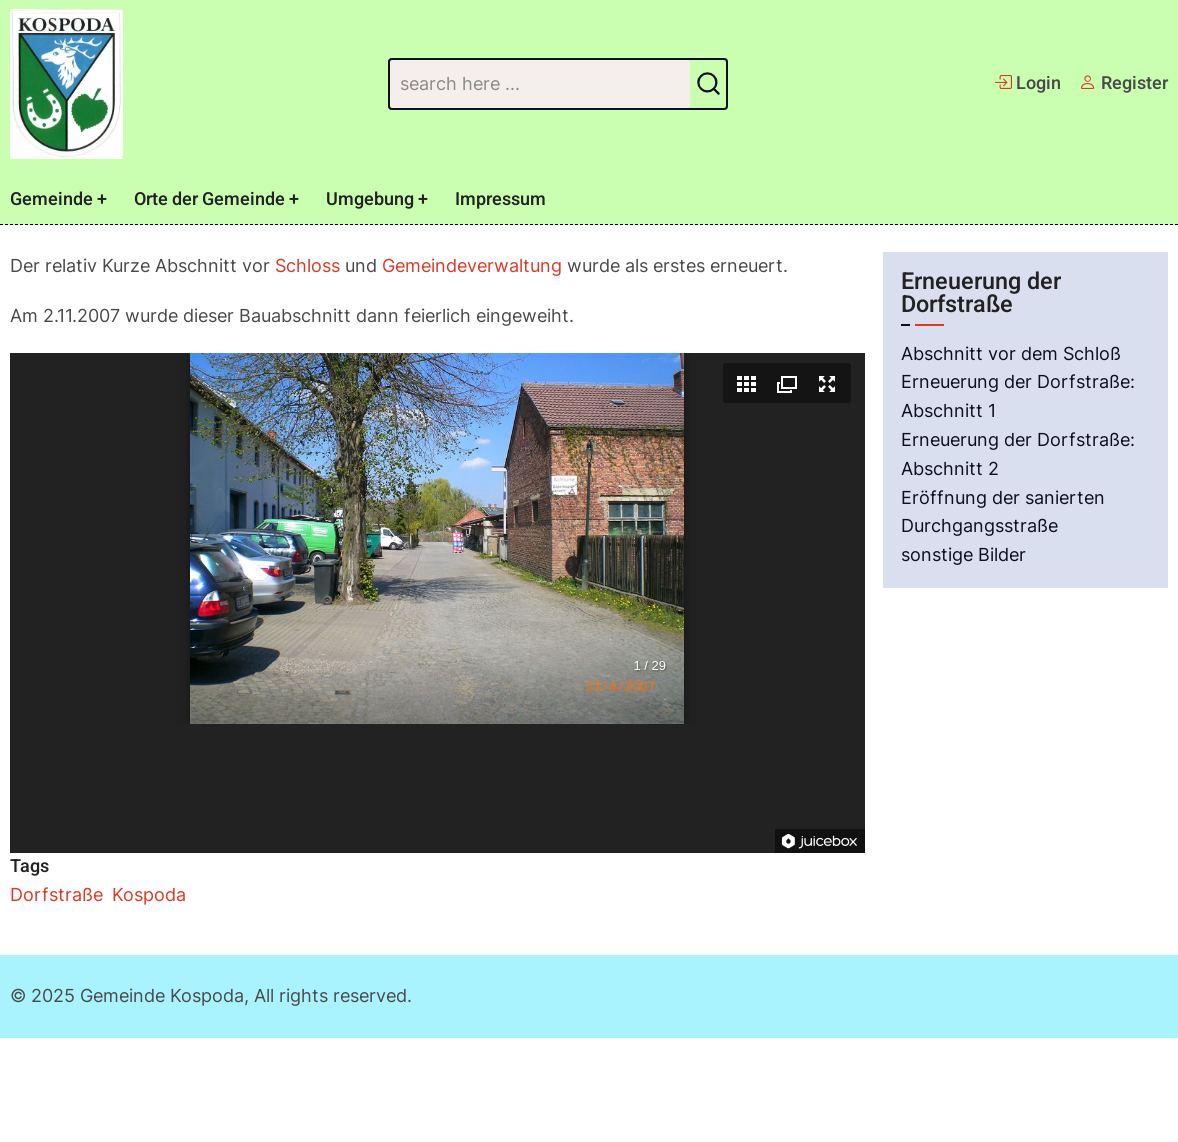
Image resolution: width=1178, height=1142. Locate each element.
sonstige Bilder (963, 554)
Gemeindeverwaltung (472, 265)
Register (1123, 83)
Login (1027, 83)
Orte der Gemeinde (209, 199)
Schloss (307, 265)
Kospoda (149, 894)
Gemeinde (51, 199)
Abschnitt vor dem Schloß (1011, 353)
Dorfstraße (56, 894)
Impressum (500, 199)
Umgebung (370, 199)
